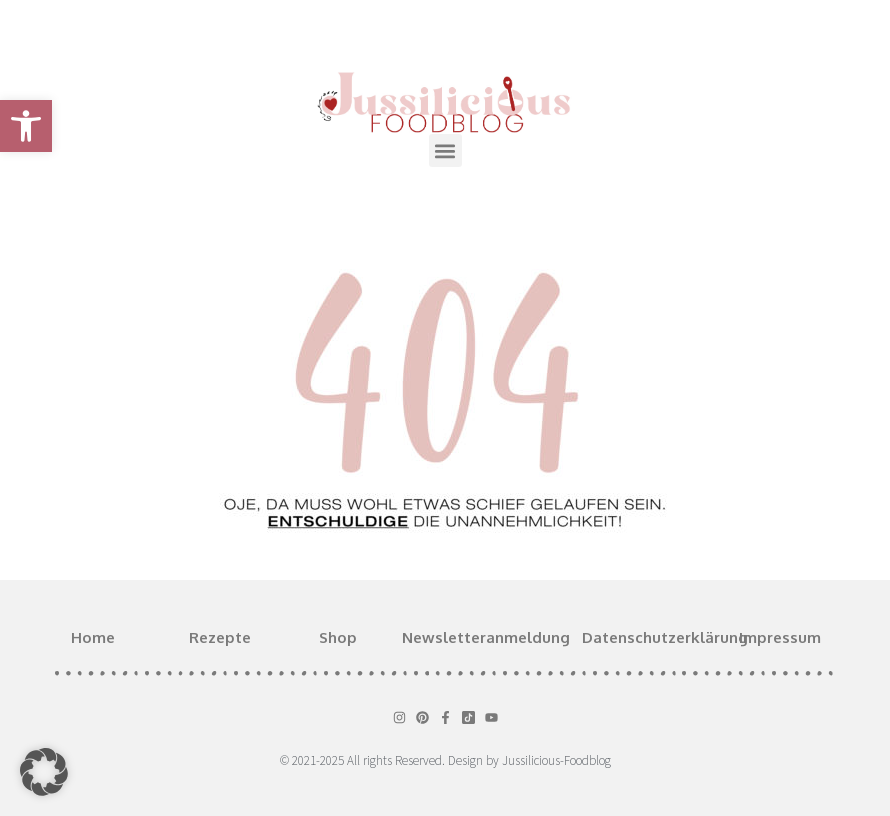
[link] (26, 126)
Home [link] (93, 637)
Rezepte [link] (220, 637)
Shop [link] (338, 637)
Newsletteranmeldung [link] (486, 637)
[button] (445, 150)
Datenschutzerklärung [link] (665, 637)
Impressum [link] (780, 637)
